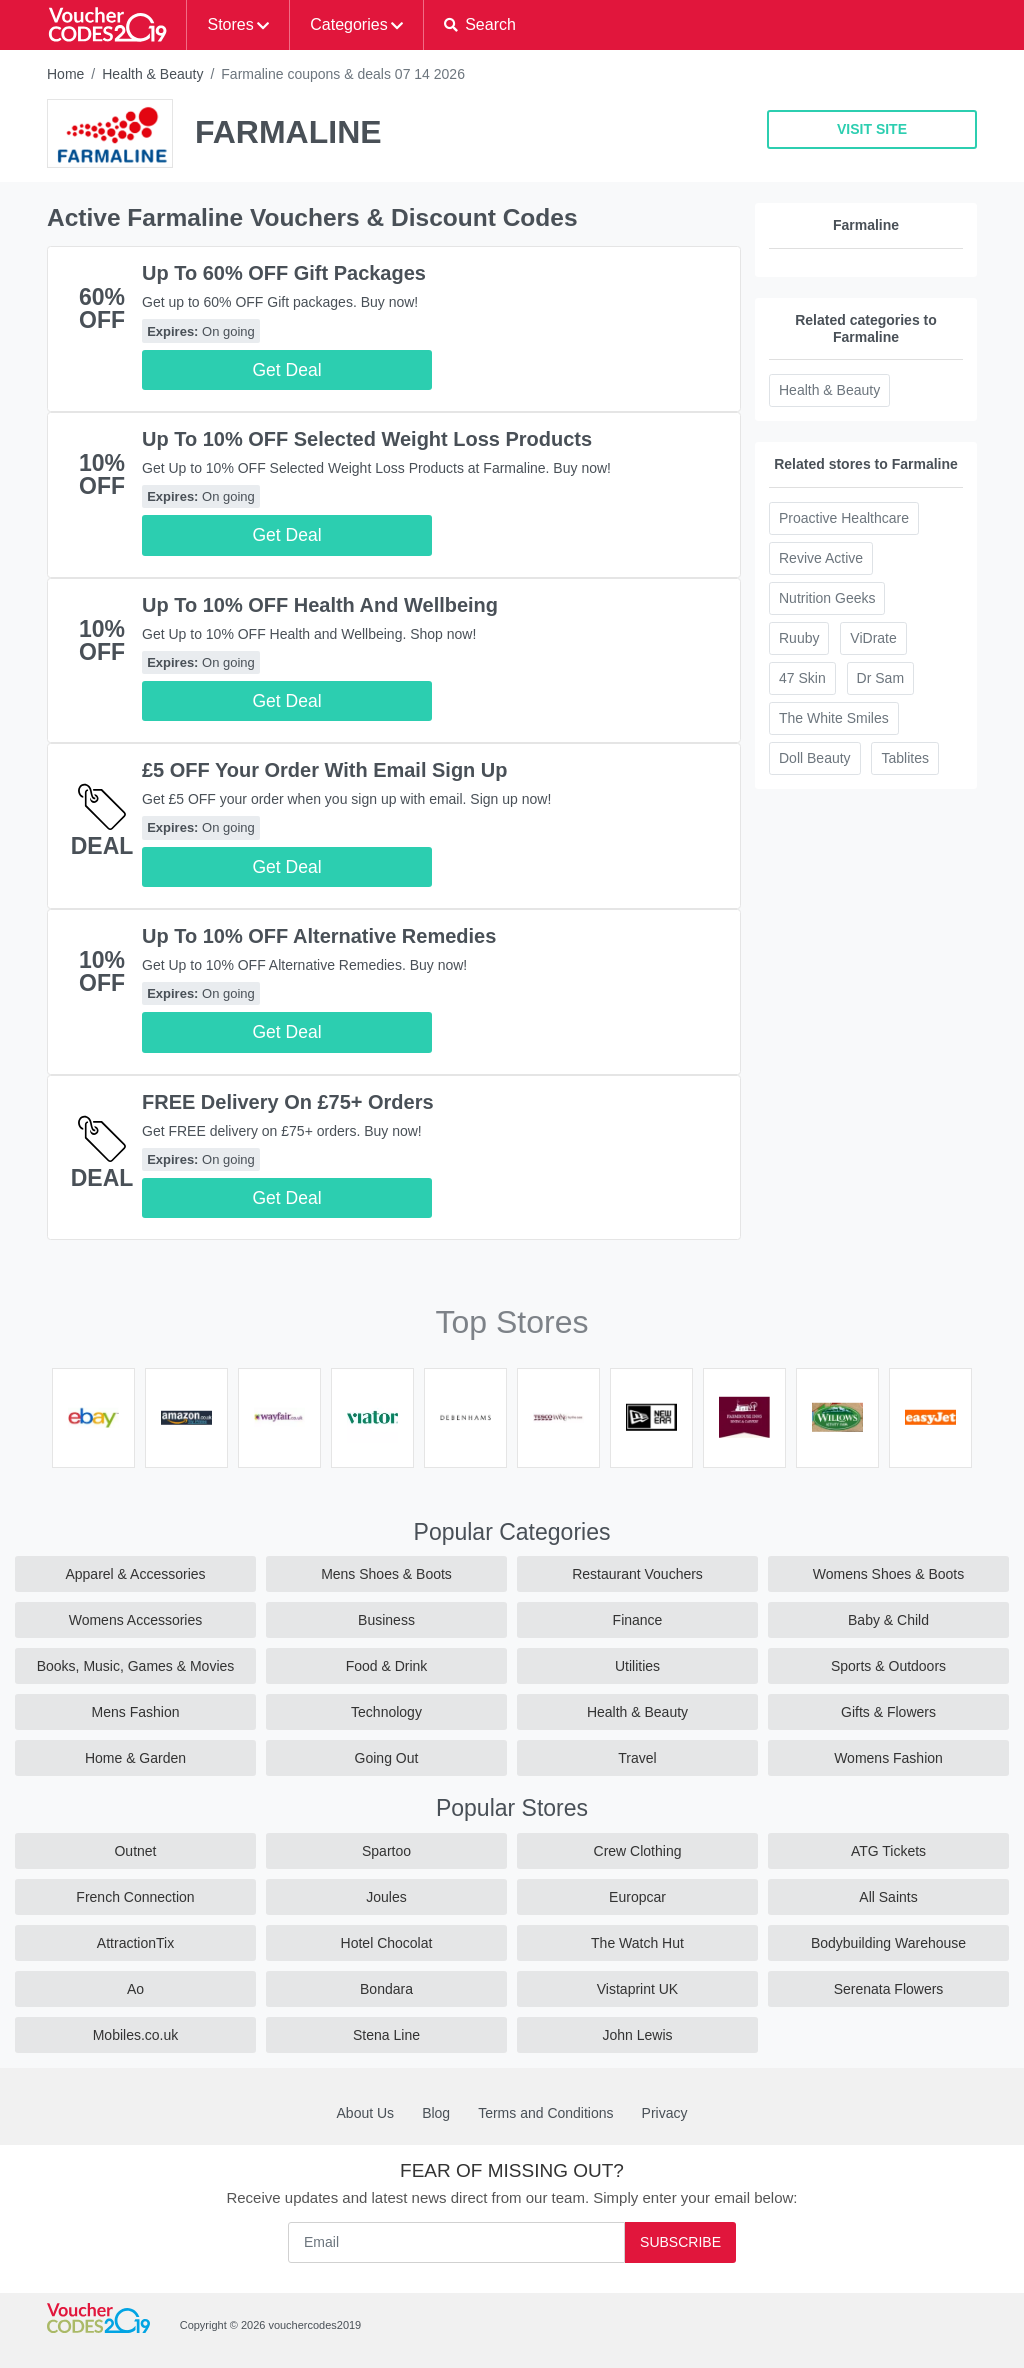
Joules (386, 1897)
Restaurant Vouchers (637, 1574)
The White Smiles (834, 718)
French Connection (135, 1897)
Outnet (135, 1851)
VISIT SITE (872, 129)
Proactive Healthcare (844, 518)
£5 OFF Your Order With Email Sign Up (325, 770)
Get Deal (286, 370)
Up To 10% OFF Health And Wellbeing (320, 605)
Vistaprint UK (637, 1989)
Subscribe (680, 2242)
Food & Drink (387, 1666)
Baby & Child (888, 1620)
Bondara (386, 1989)
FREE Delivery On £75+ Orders (288, 1102)
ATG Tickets (888, 1851)
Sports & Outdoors (888, 1666)
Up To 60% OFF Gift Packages (284, 273)
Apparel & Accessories (135, 1574)
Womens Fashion (888, 1758)
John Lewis (637, 2035)
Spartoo (386, 1851)
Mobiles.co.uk (136, 2035)
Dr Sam (880, 678)
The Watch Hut (637, 1943)
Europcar (637, 1897)
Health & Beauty (152, 74)
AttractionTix (135, 1943)
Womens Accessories (136, 1620)
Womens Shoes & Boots (888, 1574)
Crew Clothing (638, 1851)
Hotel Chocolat (387, 1943)
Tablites (904, 758)
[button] (479, 25)
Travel (637, 1758)
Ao (135, 1989)
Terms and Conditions (545, 2113)
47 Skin (802, 678)
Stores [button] (230, 24)
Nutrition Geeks (827, 598)
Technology (386, 1712)
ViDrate (873, 638)
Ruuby (799, 638)
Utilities (637, 1666)
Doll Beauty (815, 758)
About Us (366, 2113)
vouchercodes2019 (314, 2325)
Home (65, 74)
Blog (436, 2113)
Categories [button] (348, 24)
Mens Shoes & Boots (386, 1574)
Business (386, 1620)
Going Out (387, 1758)
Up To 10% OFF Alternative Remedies (319, 936)
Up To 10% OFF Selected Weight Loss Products (367, 439)
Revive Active (821, 558)
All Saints (888, 1897)
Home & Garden (135, 1758)
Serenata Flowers (889, 1989)
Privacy (665, 2113)
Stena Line (386, 2035)
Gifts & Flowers (888, 1712)
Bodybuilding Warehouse (888, 1943)
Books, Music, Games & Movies (136, 1666)
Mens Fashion (136, 1712)
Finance (638, 1620)
